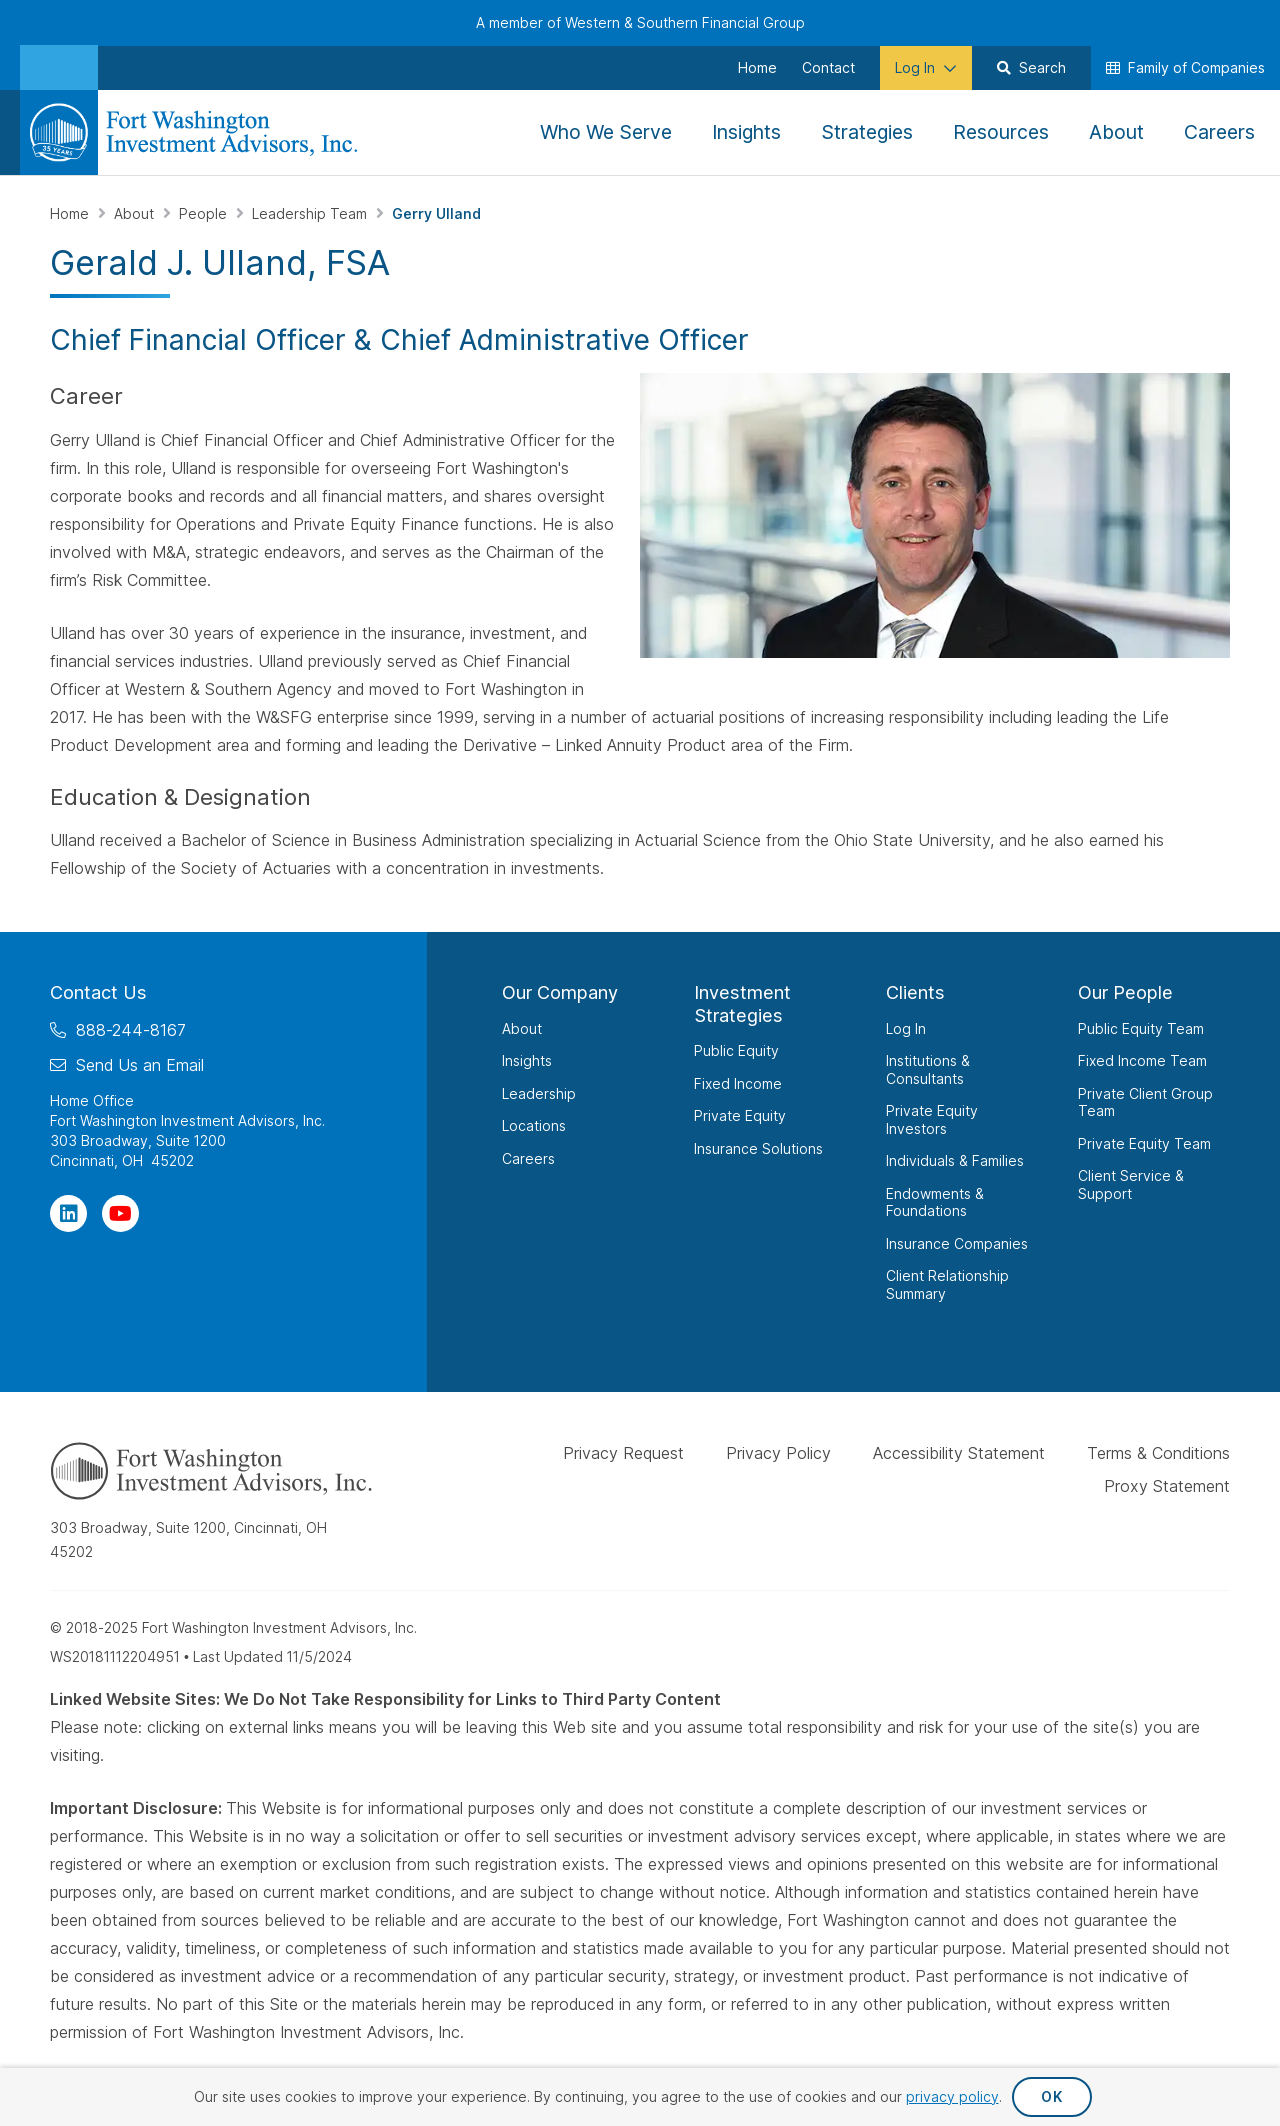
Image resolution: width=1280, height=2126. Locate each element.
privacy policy (952, 2096)
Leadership (539, 1093)
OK (1051, 2096)
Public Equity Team (1141, 1028)
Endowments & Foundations (935, 1202)
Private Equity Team (1144, 1143)
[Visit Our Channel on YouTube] (120, 1213)
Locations (534, 1125)
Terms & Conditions (1158, 1453)
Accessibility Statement (959, 1453)
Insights (527, 1060)
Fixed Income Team (1142, 1060)
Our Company (560, 992)
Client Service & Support (1131, 1184)
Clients (915, 992)
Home (71, 213)
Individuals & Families (955, 1160)
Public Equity (736, 1050)
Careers (528, 1158)
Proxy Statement (1167, 1486)
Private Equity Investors (932, 1119)
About (136, 213)
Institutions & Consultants (928, 1069)
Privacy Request (623, 1453)
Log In (906, 1028)
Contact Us (98, 992)
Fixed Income (738, 1083)
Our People (1125, 992)
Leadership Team (311, 213)
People (205, 213)
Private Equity (740, 1115)
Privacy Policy (778, 1453)
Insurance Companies (957, 1243)
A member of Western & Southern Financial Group (640, 22)
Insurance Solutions (758, 1148)
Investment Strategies (742, 1004)
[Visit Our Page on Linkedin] (68, 1213)
